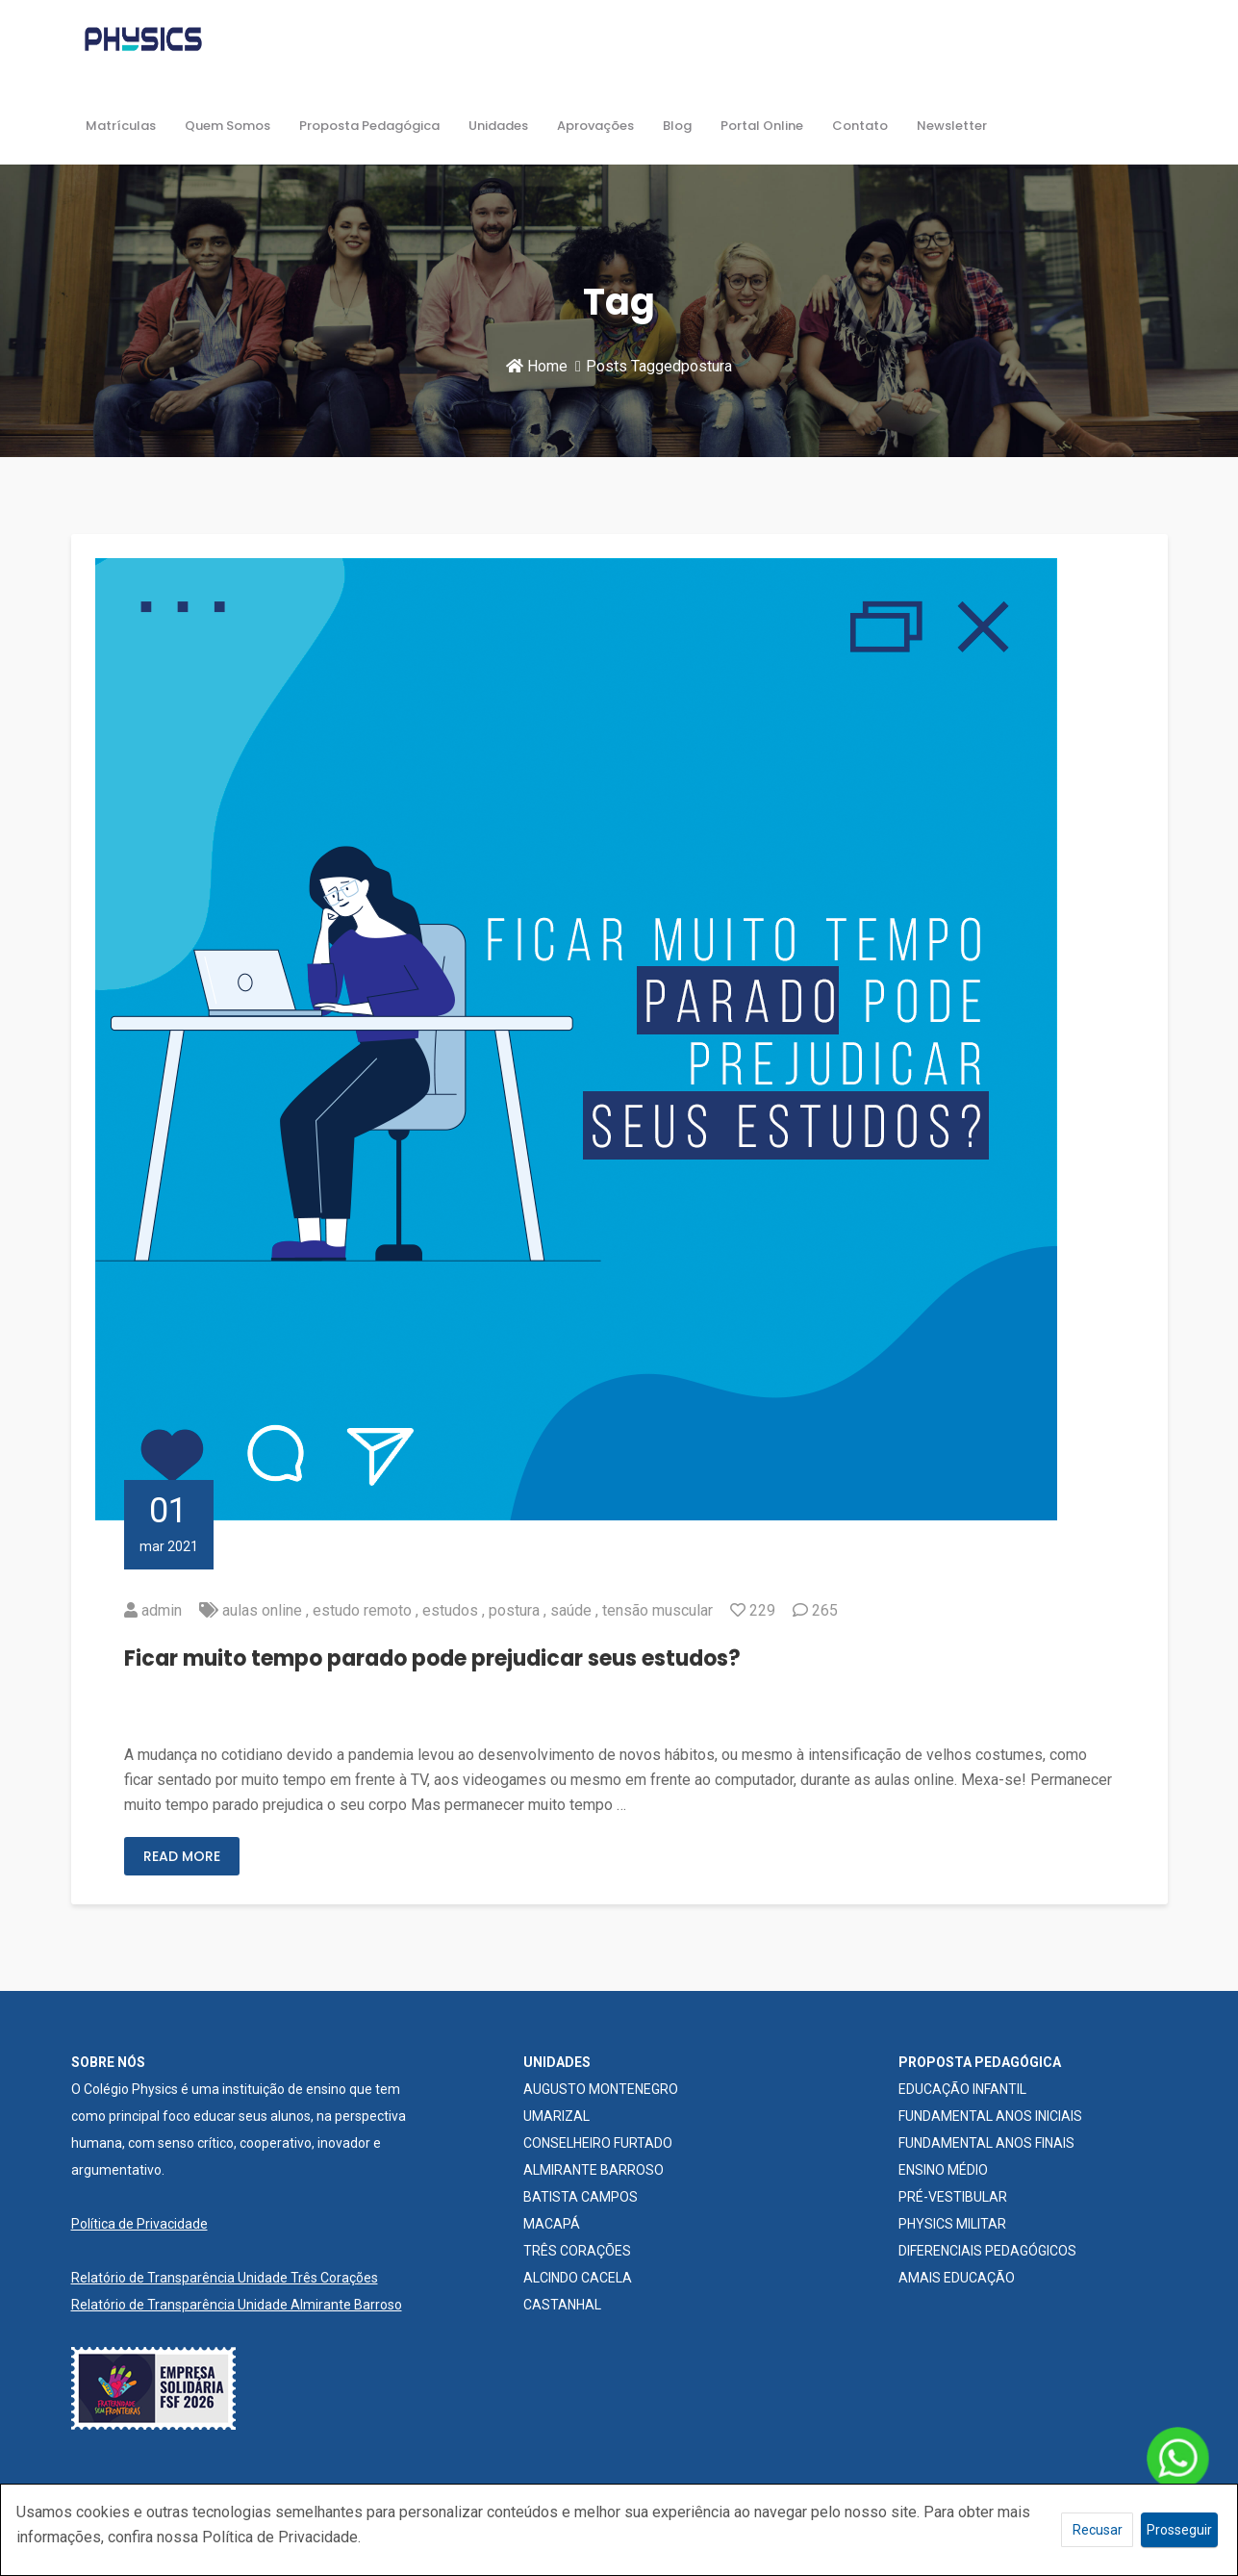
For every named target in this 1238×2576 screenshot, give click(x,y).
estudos (450, 1610)
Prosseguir (1179, 2530)
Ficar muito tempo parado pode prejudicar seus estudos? (432, 1658)
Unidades (498, 125)
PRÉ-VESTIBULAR (952, 2197)
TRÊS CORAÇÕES (577, 2250)
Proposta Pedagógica (369, 125)
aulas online (262, 1610)
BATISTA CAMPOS (580, 2197)
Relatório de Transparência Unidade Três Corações (224, 2277)
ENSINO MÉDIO (943, 2170)
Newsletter (952, 125)
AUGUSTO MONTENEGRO (600, 2089)
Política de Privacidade (139, 2224)
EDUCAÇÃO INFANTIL (962, 2089)
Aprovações (595, 125)
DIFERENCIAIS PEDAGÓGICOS (987, 2250)
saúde (571, 1610)
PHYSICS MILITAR (952, 2224)
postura (514, 1610)
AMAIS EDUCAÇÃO (956, 2277)
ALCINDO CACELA (577, 2277)
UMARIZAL (556, 2116)
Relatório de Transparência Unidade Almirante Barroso (236, 2304)
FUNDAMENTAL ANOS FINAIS (986, 2143)
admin (161, 1610)
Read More (181, 1856)
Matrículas (121, 125)
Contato (860, 125)
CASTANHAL (562, 2304)
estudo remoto (362, 1610)
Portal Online (761, 125)
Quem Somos (227, 125)
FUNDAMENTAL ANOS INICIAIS (990, 2116)
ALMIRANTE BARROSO (593, 2170)
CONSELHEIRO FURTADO (597, 2143)
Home (537, 366)
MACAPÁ (551, 2224)
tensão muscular (657, 1610)
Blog (677, 125)
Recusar (1098, 2530)
